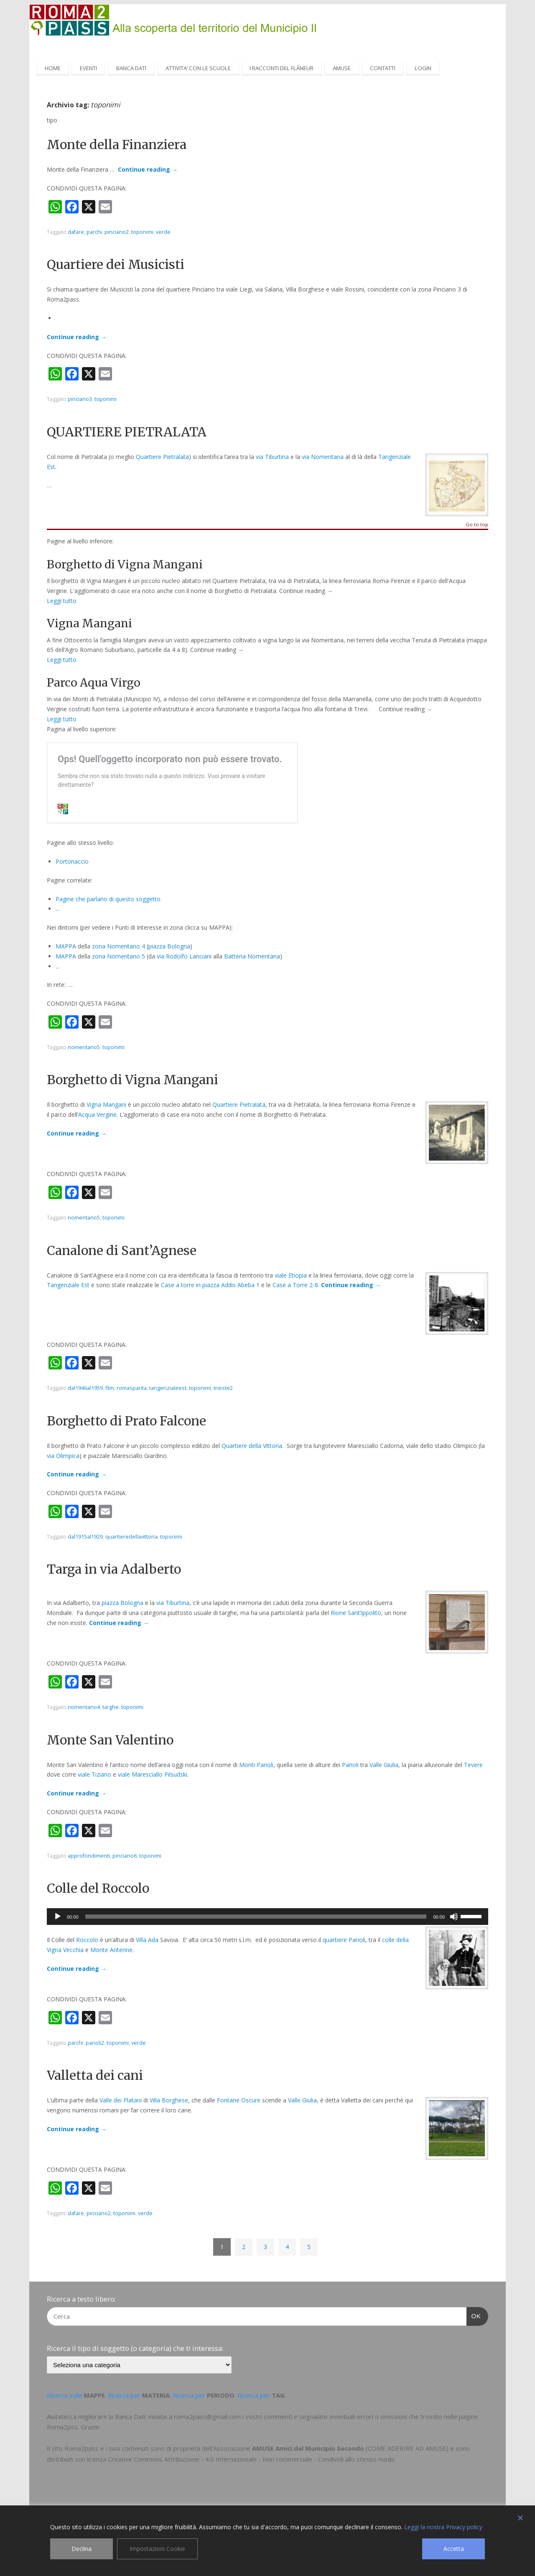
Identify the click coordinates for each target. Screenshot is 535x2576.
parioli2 (95, 2042)
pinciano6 (124, 1855)
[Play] (58, 1916)
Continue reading (148, 169)
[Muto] (454, 1916)
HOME (53, 68)
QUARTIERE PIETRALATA (126, 432)
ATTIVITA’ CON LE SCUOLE (198, 68)
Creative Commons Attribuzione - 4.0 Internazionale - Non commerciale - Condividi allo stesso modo (251, 2459)
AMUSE (342, 68)
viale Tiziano (94, 1774)
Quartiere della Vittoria (252, 1446)
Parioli (350, 1765)
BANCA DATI (131, 68)
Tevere (473, 1765)
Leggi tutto (61, 601)
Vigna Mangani (106, 1104)
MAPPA (67, 946)
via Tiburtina (272, 457)
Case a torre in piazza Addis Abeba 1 (210, 1285)
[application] (267, 1916)
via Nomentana (323, 457)
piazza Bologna (169, 946)
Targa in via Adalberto (114, 1569)
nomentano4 (84, 1707)
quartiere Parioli (344, 1940)
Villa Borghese (169, 2100)
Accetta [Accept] (453, 2549)
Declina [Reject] (81, 2549)
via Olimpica (63, 1456)
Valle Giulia (383, 1765)
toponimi (142, 232)
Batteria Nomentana (252, 956)
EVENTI (88, 68)
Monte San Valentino (110, 1740)
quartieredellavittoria (131, 1536)
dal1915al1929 (85, 1536)
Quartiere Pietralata (162, 457)
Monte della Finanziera (116, 144)
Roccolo (87, 1940)
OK (474, 2315)
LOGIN (423, 68)
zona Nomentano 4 (118, 946)
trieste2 (223, 1388)
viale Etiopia (291, 1275)
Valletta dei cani (95, 2075)
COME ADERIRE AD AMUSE (407, 2448)
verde (163, 232)
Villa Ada (147, 1940)
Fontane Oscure (238, 2100)
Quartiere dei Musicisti (115, 264)
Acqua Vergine (97, 1114)
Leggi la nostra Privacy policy (443, 2527)
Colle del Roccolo (98, 1888)
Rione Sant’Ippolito (356, 1613)
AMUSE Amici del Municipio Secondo (308, 2448)
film (109, 1388)
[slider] (256, 1916)
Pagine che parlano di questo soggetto (108, 899)
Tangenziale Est (68, 1285)
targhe (110, 1707)
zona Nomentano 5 (118, 956)
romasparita (132, 1388)
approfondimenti (89, 1855)
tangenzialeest (167, 1388)
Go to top (477, 524)
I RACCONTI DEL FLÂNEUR (281, 68)
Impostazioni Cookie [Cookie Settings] (157, 2549)
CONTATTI (382, 68)
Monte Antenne (111, 1950)
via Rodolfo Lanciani (184, 956)
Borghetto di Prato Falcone (126, 1421)
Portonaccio (72, 861)
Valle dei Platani (120, 2100)
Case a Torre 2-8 (295, 1285)
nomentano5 (84, 1047)
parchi (94, 232)
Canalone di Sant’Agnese (121, 1250)
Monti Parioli (256, 1765)
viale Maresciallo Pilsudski (152, 1774)
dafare (76, 232)
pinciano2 (116, 232)
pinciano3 (80, 399)
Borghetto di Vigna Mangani (132, 1080)
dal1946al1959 (85, 1388)
